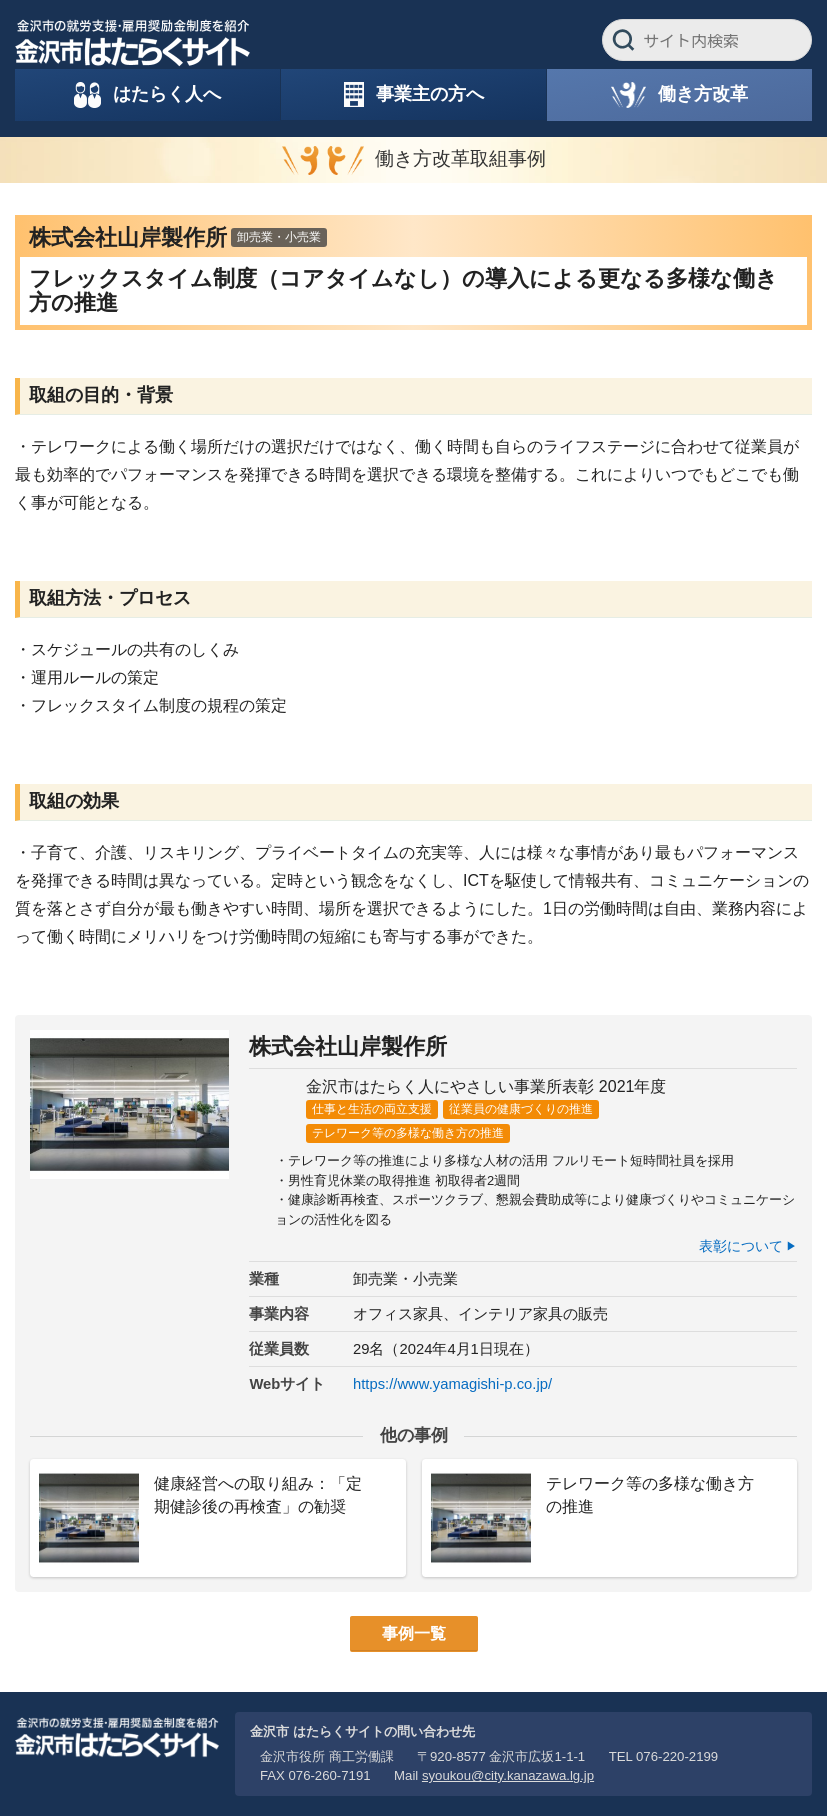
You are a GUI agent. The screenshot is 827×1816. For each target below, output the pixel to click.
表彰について (741, 1246)
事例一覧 (414, 1633)
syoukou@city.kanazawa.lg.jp (508, 1775)
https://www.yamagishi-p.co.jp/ (452, 1384)
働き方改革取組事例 (460, 158)
